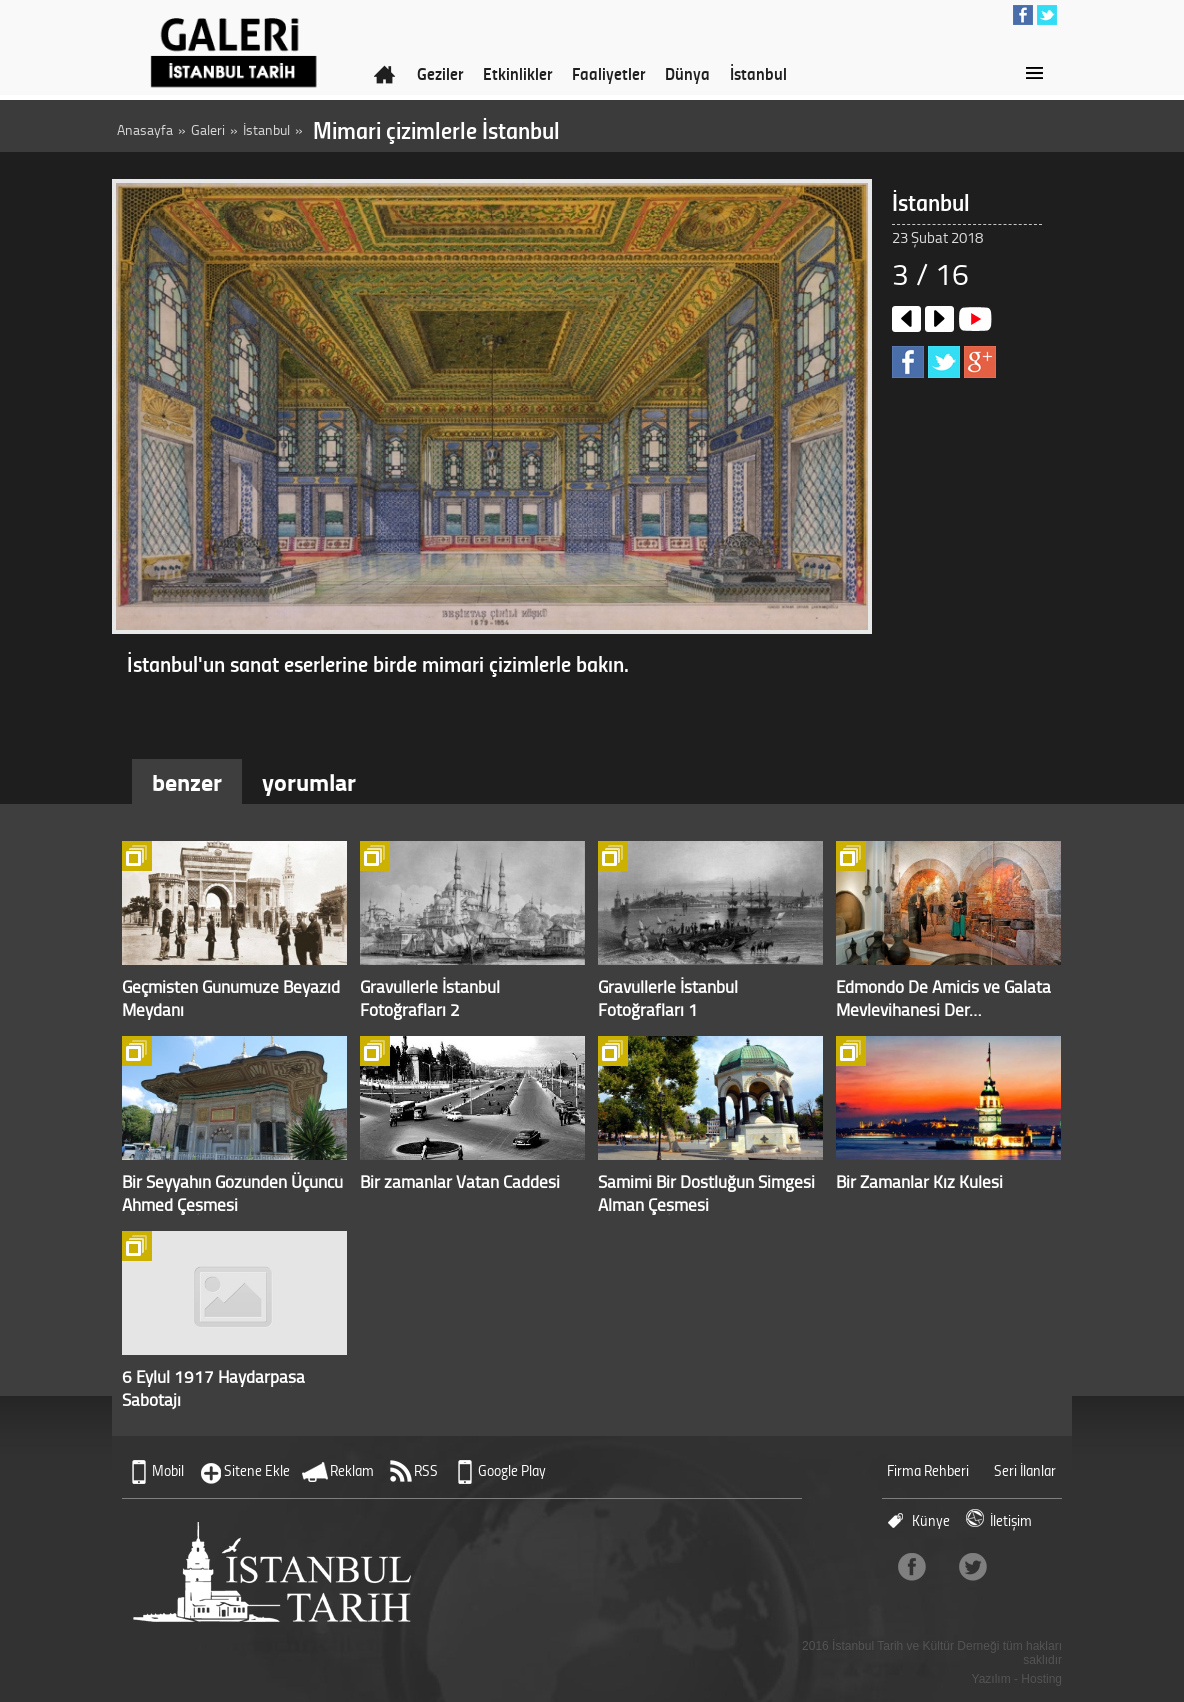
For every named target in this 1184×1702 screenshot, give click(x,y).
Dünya (687, 73)
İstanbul (758, 73)
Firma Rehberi (928, 1470)
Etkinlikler (517, 73)
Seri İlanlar (1025, 1470)
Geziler (440, 73)
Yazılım (991, 1679)
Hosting (1041, 1679)
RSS (426, 1470)
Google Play (512, 1470)
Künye (931, 1520)
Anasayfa (145, 129)
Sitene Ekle (257, 1470)
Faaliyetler (608, 73)
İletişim (1011, 1520)
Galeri (208, 129)
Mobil (168, 1470)
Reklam (352, 1470)
